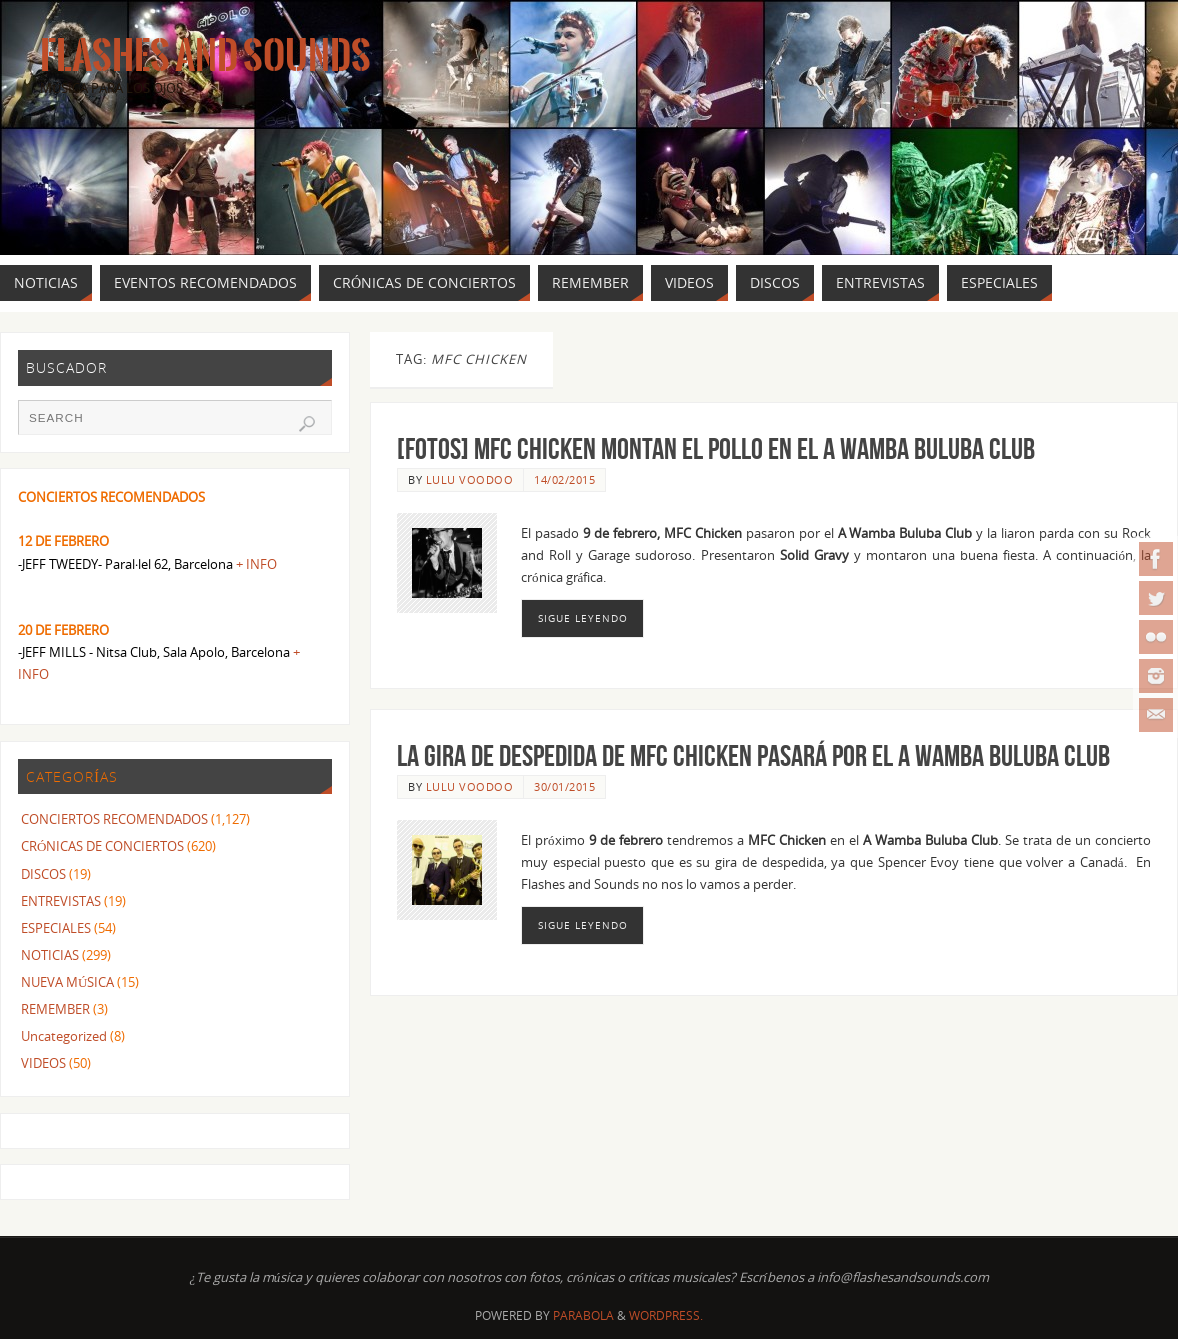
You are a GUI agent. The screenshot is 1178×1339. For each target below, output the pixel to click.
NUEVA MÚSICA (67, 982)
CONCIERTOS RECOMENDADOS (114, 819)
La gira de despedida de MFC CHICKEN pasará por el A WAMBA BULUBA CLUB (753, 755)
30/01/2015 (564, 786)
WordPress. (666, 1315)
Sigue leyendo (583, 618)
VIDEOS (43, 1063)
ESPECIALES (56, 928)
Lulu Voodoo (470, 479)
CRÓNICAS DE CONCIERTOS (102, 846)
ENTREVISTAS (61, 901)
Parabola (583, 1315)
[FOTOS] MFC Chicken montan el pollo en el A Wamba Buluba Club (716, 448)
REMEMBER (55, 1009)
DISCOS (43, 874)
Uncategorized (64, 1036)
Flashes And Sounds (205, 56)
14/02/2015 (564, 479)
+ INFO (256, 564)
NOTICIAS (50, 955)
